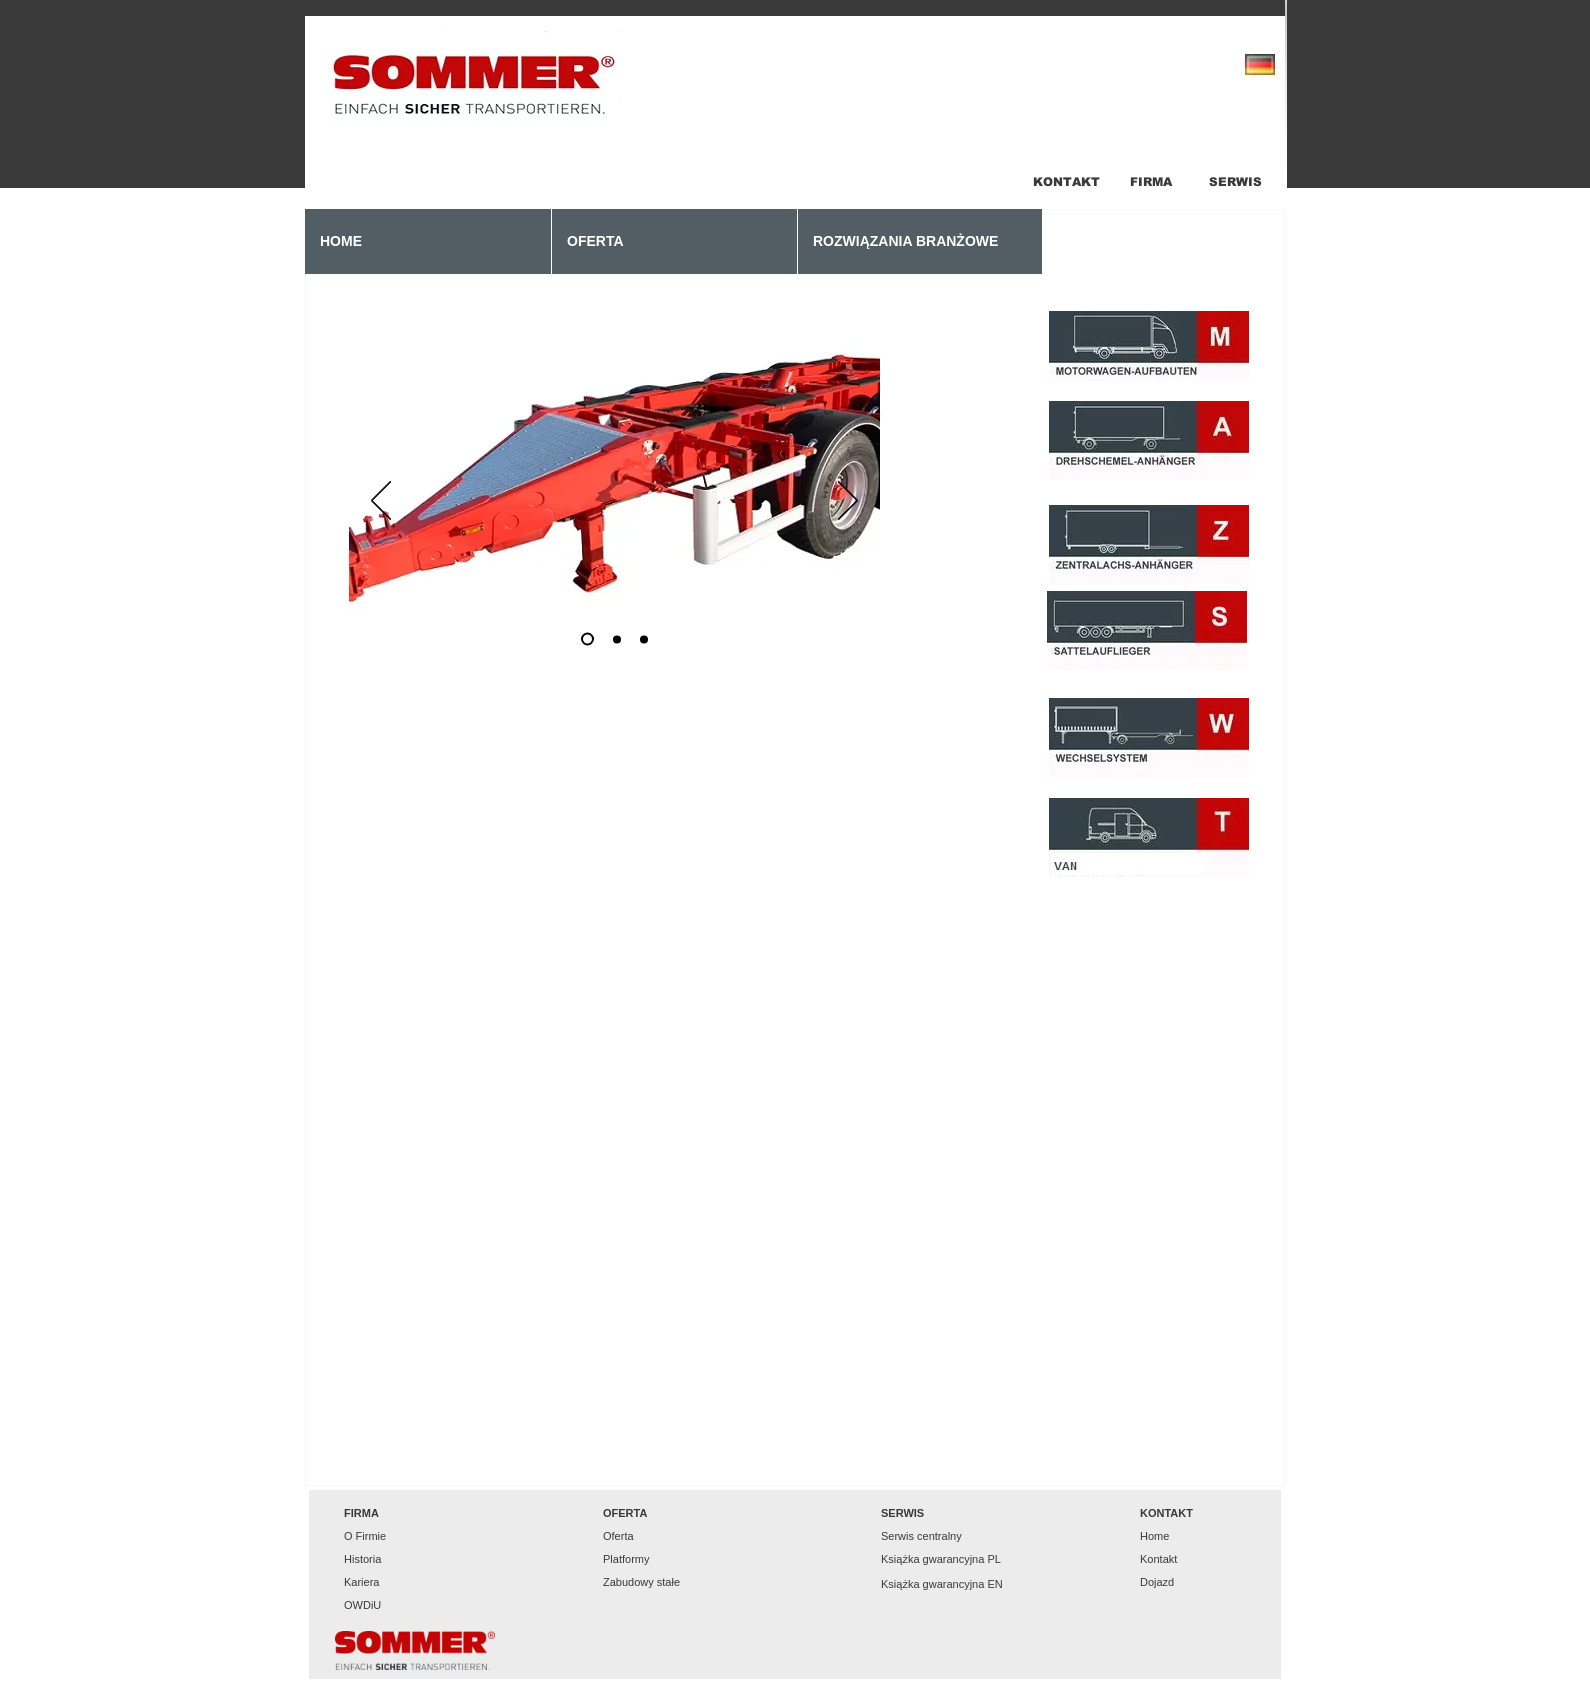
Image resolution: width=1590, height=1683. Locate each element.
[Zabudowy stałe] (648, 1582)
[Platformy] (648, 1559)
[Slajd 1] (587, 639)
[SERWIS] (1235, 182)
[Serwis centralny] (926, 1536)
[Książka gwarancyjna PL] (941, 1559)
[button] (389, 1513)
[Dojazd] (1185, 1582)
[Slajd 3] (644, 639)
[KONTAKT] (1066, 182)
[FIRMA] (1150, 182)
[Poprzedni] (381, 502)
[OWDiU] (389, 1605)
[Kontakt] (1185, 1559)
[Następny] (848, 502)
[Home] (1185, 1536)
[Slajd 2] (617, 639)
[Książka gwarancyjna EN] (942, 1584)
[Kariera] (389, 1582)
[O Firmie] (389, 1536)
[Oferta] (648, 1536)
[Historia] (389, 1559)
